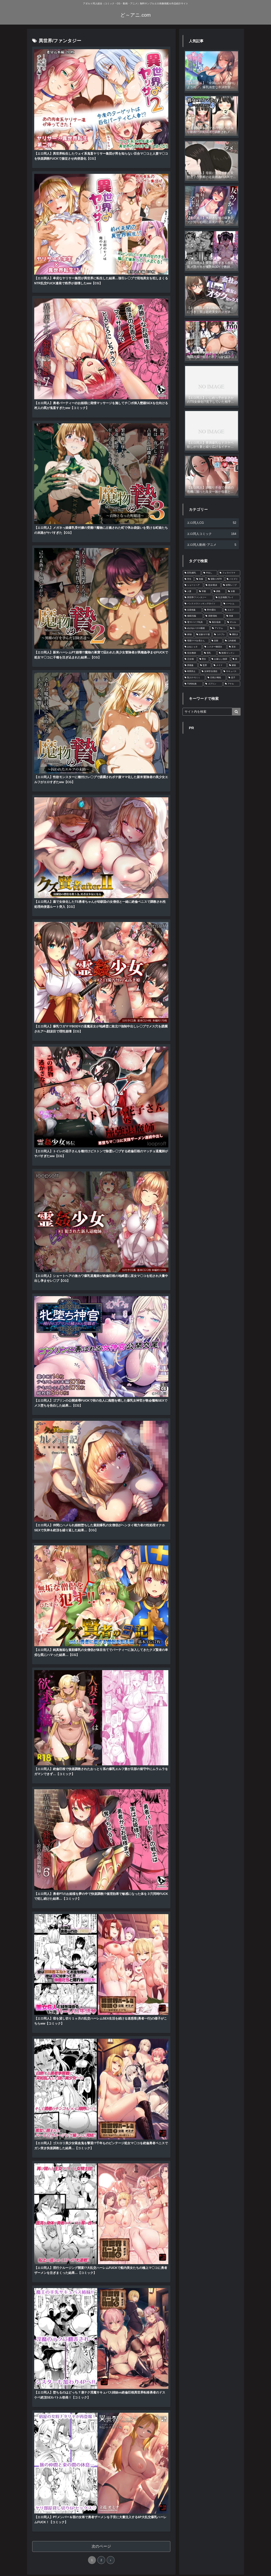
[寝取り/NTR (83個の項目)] (215, 579)
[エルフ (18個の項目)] (231, 610)
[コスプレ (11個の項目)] (219, 635)
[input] (212, 712)
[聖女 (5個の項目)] (203, 659)
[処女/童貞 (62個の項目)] (212, 585)
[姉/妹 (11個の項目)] (188, 635)
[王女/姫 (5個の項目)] (190, 659)
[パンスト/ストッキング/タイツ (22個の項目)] (202, 604)
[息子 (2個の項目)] (233, 678)
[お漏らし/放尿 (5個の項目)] (220, 659)
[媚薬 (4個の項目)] (233, 665)
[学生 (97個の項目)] (188, 579)
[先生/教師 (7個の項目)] (192, 653)
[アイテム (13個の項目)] (219, 628)
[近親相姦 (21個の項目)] (192, 610)
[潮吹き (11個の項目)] (234, 635)
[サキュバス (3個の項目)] (231, 671)
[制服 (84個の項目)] (200, 579)
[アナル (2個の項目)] (231, 684)
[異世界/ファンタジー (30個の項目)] (198, 597)
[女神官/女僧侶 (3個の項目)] (210, 671)
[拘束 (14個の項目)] (232, 616)
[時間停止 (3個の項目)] (191, 671)
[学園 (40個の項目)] (204, 591)
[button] (236, 712)
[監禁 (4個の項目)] (204, 665)
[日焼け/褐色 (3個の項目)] (216, 678)
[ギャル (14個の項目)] (233, 622)
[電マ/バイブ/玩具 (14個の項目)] (195, 622)
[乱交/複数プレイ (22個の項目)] (227, 597)
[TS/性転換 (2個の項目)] (193, 684)
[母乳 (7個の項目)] (209, 653)
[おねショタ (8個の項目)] (192, 647)
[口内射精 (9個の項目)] (231, 641)
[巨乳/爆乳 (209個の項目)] (192, 573)
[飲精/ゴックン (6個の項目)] (228, 653)
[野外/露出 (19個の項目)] (212, 610)
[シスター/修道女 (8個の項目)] (215, 647)
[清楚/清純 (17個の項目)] (214, 616)
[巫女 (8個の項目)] (233, 647)
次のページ (101, 2548)
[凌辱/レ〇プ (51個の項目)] (230, 585)
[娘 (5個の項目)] (235, 659)
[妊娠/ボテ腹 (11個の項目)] (203, 635)
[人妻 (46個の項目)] (190, 591)
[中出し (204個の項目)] (209, 573)
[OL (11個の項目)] (234, 628)
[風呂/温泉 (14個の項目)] (216, 622)
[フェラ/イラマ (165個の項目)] (229, 573)
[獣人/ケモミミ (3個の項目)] (194, 678)
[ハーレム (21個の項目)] (231, 604)
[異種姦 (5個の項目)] (190, 665)
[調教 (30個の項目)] (219, 591)
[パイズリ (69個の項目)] (232, 579)
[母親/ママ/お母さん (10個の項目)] (196, 641)
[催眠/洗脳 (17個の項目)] (193, 616)
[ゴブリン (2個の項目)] (213, 684)
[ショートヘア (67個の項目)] (193, 585)
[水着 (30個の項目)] (233, 591)
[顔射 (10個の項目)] (216, 641)
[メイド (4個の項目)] (219, 665)
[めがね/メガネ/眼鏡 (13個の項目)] (196, 628)
